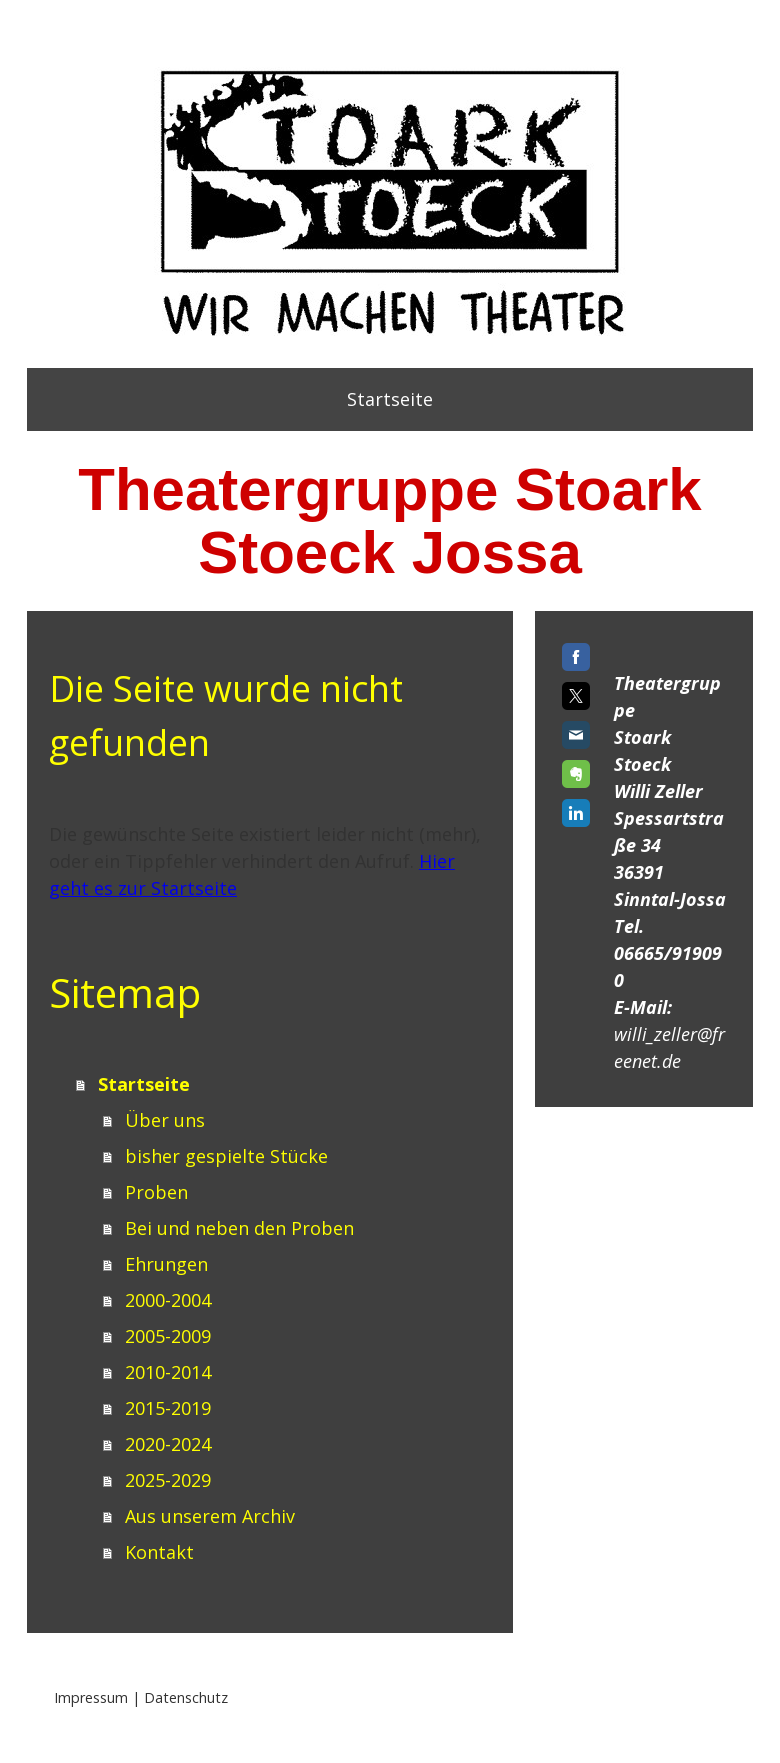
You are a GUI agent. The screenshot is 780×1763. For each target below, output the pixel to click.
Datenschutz (186, 1697)
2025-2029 (168, 1480)
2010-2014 (168, 1372)
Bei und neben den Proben (239, 1228)
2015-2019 (168, 1408)
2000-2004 (168, 1300)
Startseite (390, 399)
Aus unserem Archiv (210, 1516)
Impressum (91, 1697)
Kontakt (159, 1552)
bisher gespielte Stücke (226, 1156)
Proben (156, 1192)
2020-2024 (168, 1444)
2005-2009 (168, 1336)
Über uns (165, 1120)
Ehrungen (166, 1264)
